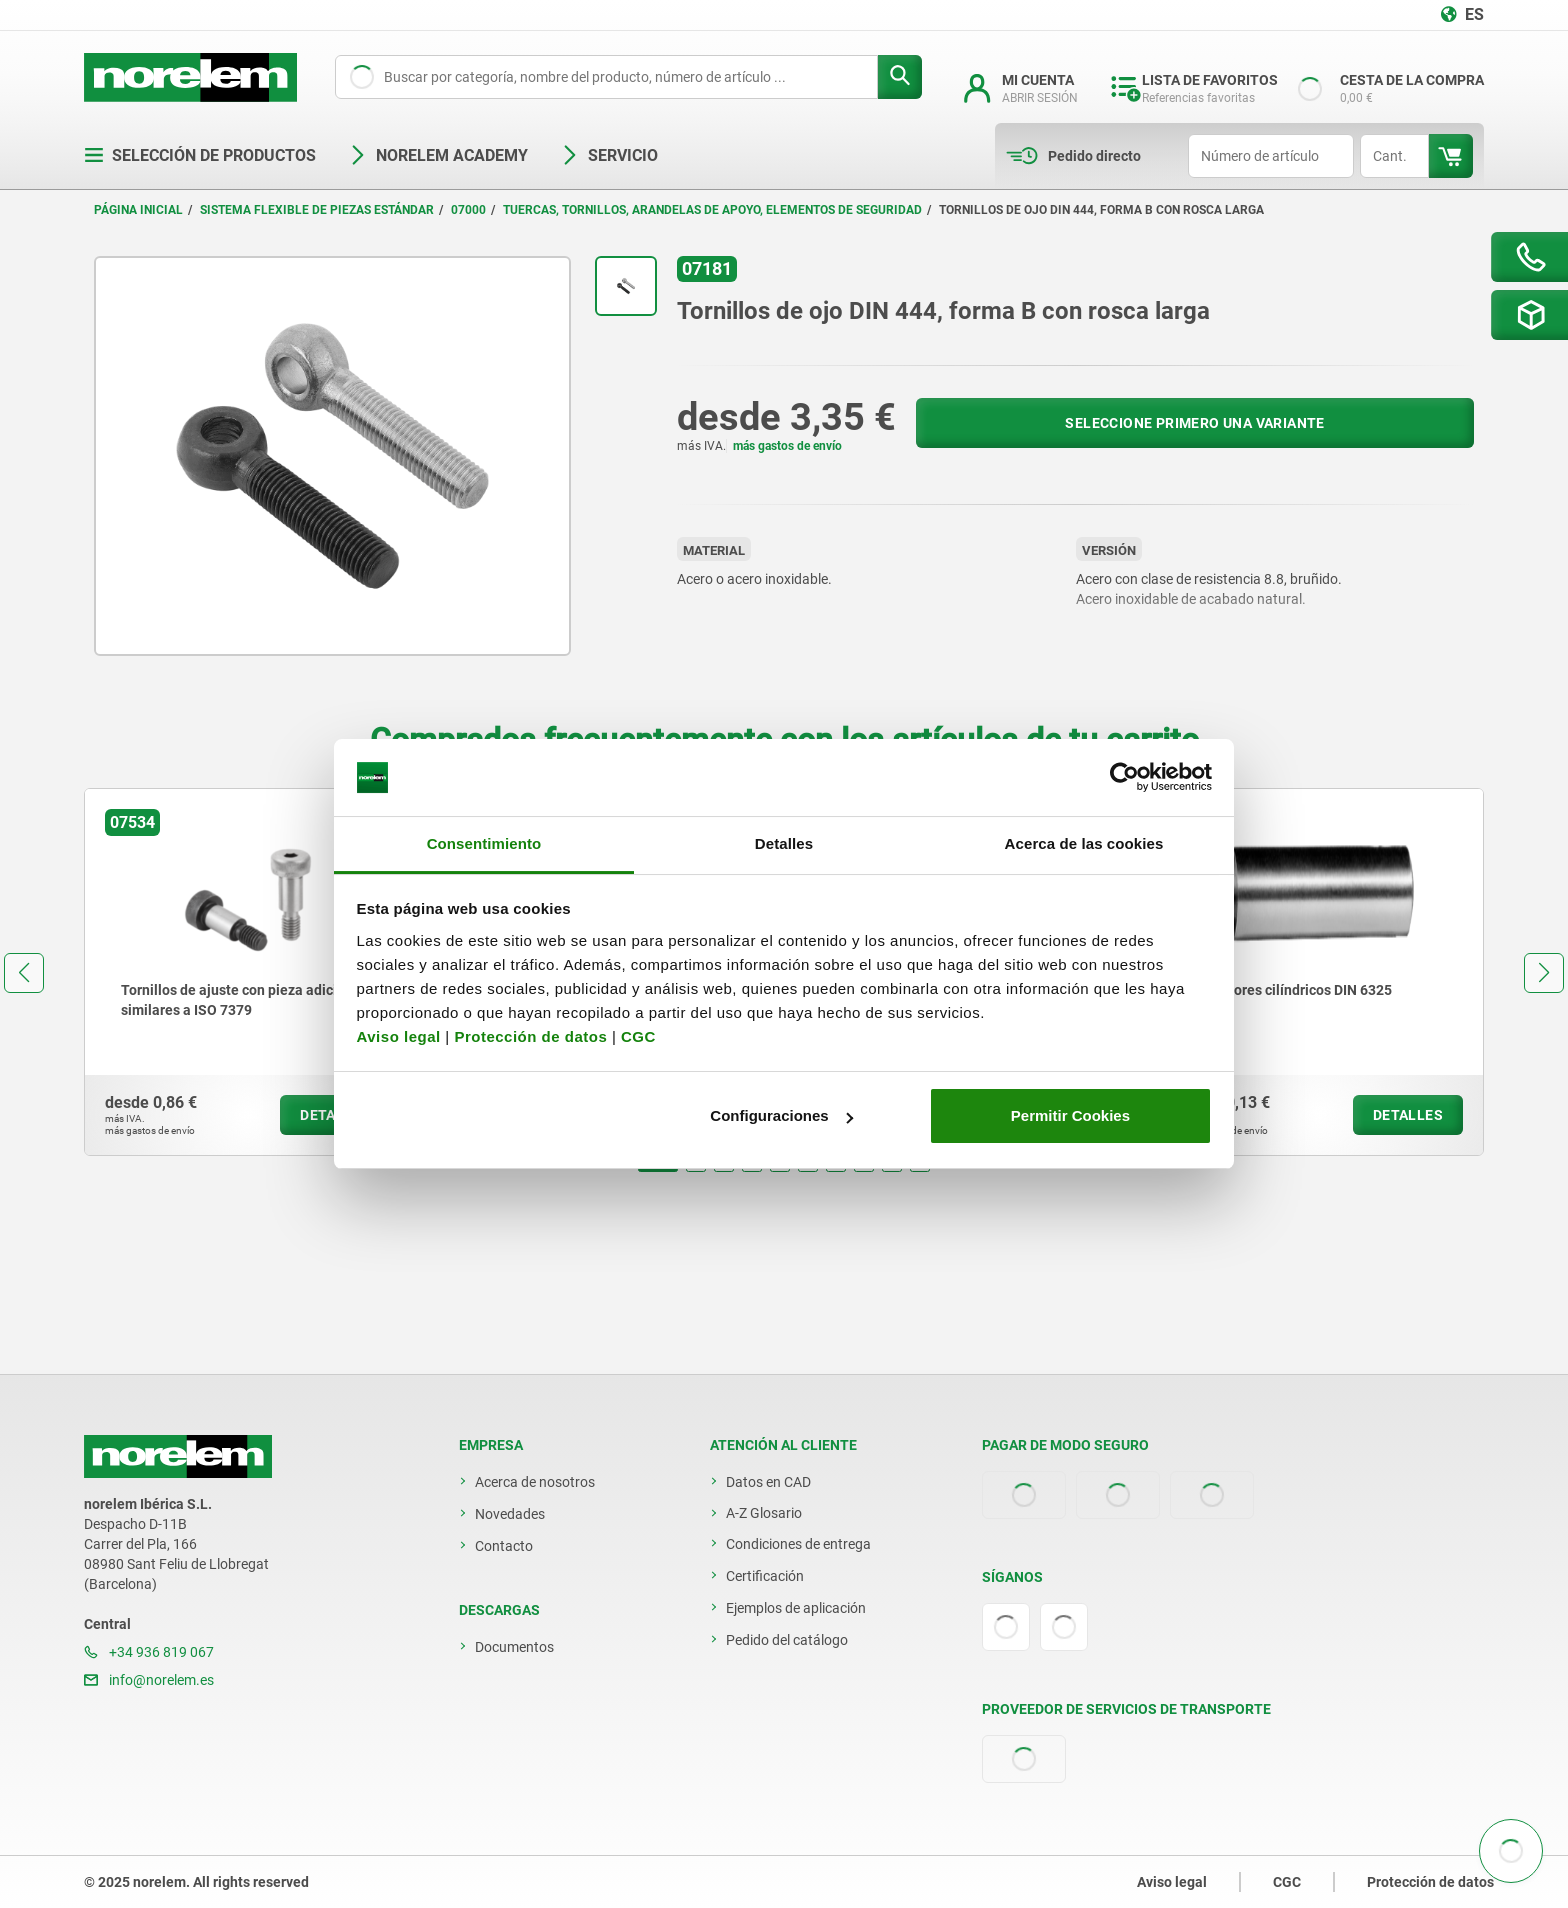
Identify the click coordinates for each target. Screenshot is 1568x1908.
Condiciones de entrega (798, 1544)
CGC (638, 1036)
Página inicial (138, 210)
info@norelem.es (149, 1680)
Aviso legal (399, 1036)
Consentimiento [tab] (484, 843)
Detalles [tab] (784, 843)
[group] (248, 972)
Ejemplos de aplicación (796, 1608)
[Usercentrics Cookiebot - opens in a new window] (1124, 778)
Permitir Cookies (1070, 1115)
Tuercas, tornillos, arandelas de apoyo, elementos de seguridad (712, 210)
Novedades (510, 1514)
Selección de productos (200, 155)
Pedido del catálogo (787, 1640)
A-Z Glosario (764, 1513)
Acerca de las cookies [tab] (1084, 843)
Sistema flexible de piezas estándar (317, 210)
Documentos (514, 1647)
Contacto (504, 1546)
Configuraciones (781, 1115)
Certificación (765, 1576)
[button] (658, 1169)
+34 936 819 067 (149, 1652)
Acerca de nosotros (535, 1482)
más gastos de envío (787, 446)
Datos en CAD (768, 1482)
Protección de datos (530, 1036)
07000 (468, 210)
